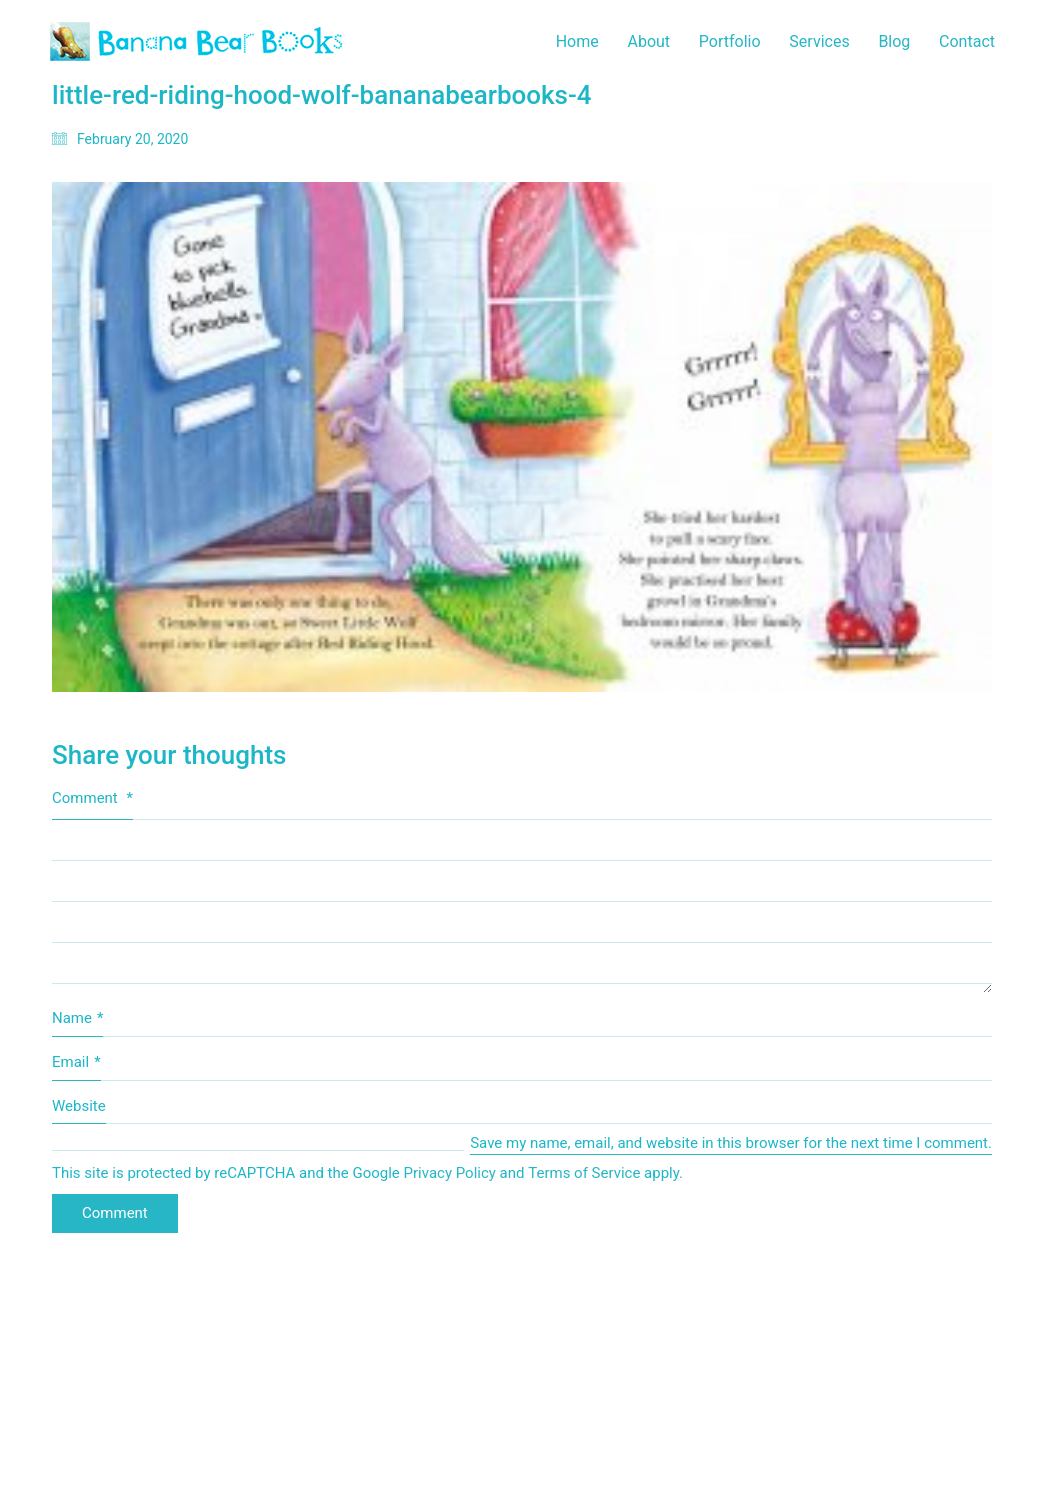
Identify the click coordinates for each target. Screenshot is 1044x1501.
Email (76, 1063)
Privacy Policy (450, 1173)
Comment (92, 798)
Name (77, 1019)
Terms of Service (584, 1173)
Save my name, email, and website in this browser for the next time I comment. (731, 1143)
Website (79, 1106)
